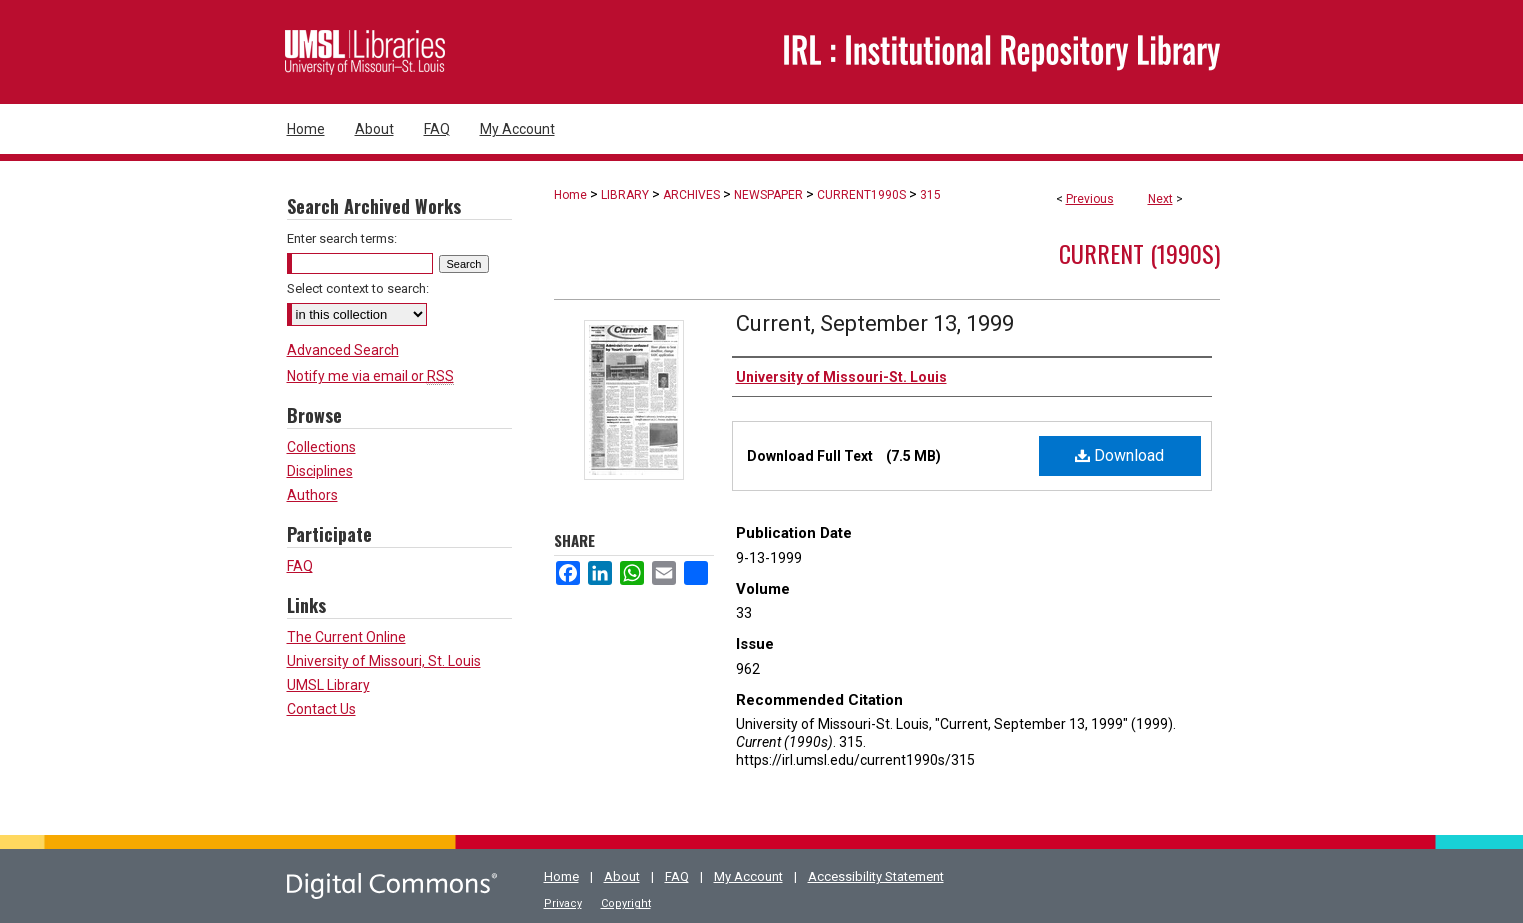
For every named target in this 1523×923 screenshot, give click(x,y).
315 (930, 195)
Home (570, 195)
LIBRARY (625, 195)
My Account (748, 876)
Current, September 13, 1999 (875, 323)
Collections (321, 447)
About (622, 876)
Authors (312, 495)
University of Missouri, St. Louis (384, 661)
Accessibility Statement (876, 876)
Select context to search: (358, 288)
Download (1119, 455)
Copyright (626, 903)
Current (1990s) (1139, 253)
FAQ (300, 566)
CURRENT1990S (861, 195)
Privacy (563, 903)
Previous (1090, 199)
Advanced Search (343, 350)
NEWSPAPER (768, 195)
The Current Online (346, 637)
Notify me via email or (370, 376)
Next (1160, 199)
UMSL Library (328, 685)
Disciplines (320, 471)
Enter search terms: (342, 238)
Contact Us (321, 709)
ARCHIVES (691, 195)
